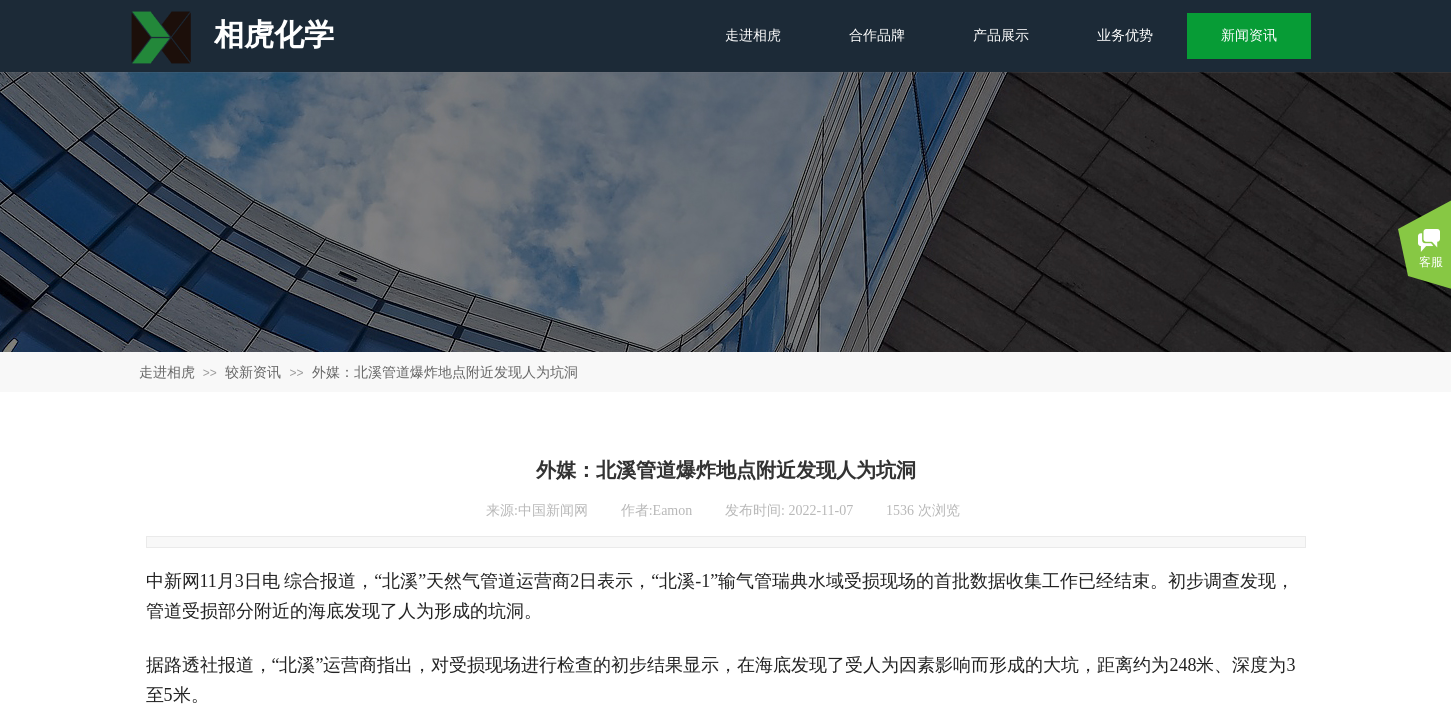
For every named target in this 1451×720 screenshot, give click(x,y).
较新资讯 (253, 372)
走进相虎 (167, 372)
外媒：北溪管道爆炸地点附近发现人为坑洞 (445, 372)
